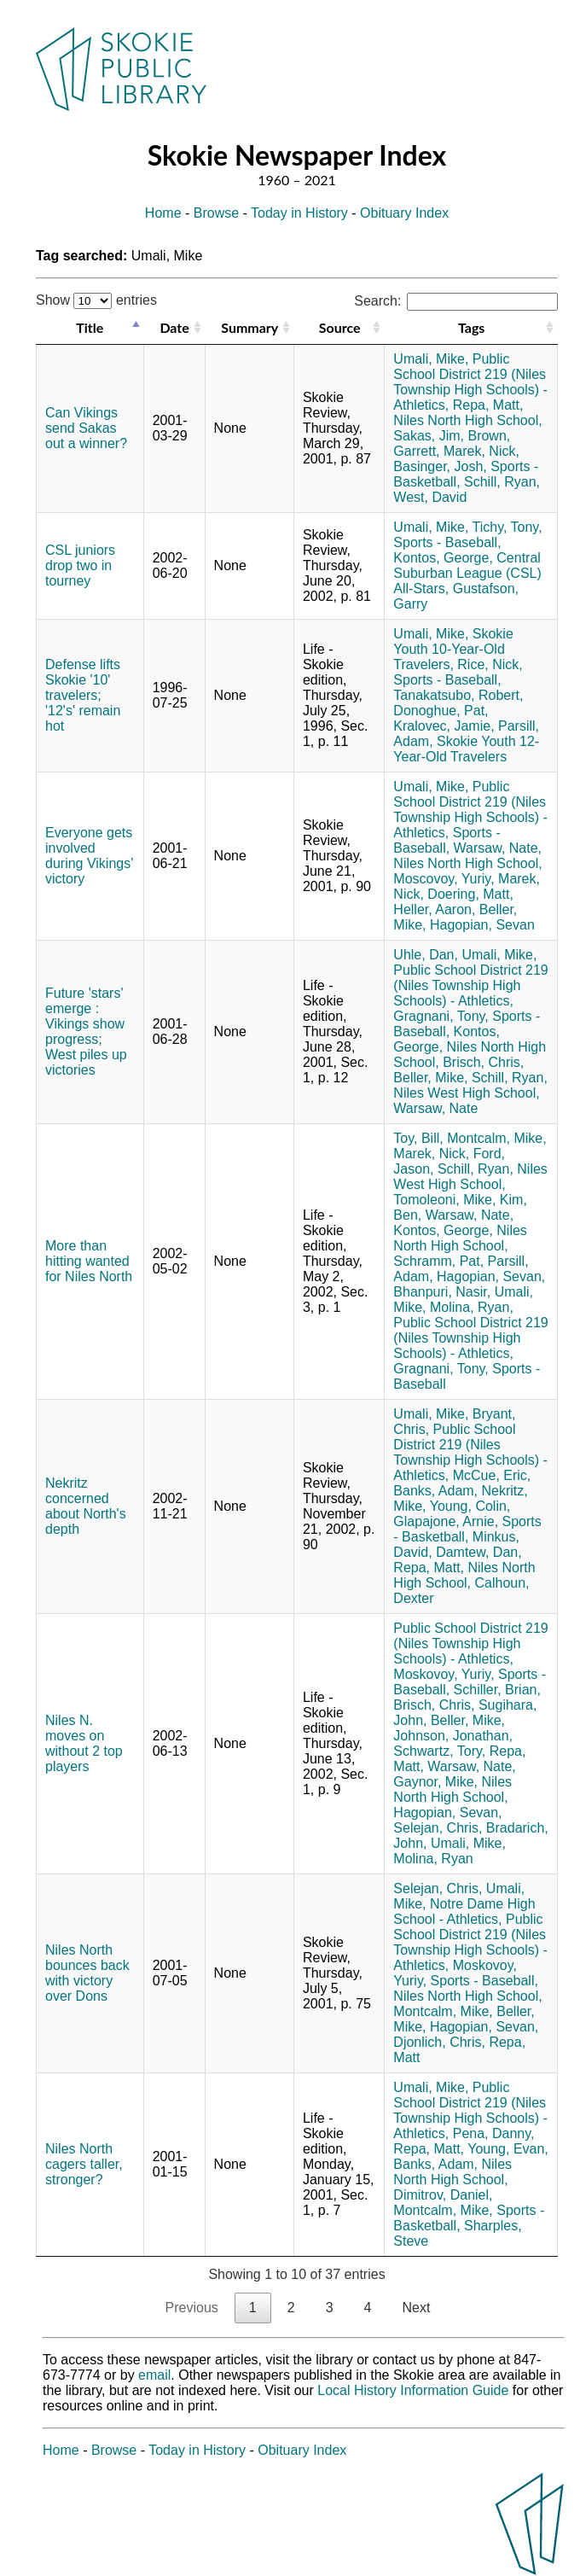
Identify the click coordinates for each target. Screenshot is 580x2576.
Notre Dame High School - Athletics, (464, 1911)
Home (163, 213)
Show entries (96, 300)
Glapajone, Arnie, (445, 1521)
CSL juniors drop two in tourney (80, 565)
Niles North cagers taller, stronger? (84, 2164)
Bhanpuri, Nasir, (441, 1292)
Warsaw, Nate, (498, 848)
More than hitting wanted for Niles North (88, 1261)
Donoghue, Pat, (440, 710)
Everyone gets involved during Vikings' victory (89, 855)
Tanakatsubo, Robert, (458, 695)
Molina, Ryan (433, 1858)
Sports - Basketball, (467, 1529)
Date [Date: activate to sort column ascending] (174, 327)
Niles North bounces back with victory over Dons (87, 1973)
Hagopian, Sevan (482, 925)
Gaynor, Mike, (435, 1782)
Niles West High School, (466, 1093)
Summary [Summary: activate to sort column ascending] (249, 327)
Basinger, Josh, (439, 466)
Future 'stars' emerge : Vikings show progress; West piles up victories (86, 1031)
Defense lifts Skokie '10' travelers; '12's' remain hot (82, 695)
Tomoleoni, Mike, (444, 1199)
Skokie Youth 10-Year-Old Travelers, (453, 649)
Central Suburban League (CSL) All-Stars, (467, 573)
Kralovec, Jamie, (443, 726)
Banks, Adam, (435, 1490)
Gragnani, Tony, (440, 1016)
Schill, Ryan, (502, 482)
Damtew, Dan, (478, 1552)
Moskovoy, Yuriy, (443, 1674)
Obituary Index (404, 213)
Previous (191, 2307)
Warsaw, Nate (435, 1108)
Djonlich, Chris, (439, 2042)
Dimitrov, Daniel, (442, 2195)
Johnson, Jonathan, (453, 1735)
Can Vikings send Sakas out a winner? (86, 428)
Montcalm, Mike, (496, 1138)
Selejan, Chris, (437, 1828)
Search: (456, 301)
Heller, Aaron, (434, 909)
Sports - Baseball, (447, 542)
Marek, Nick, (481, 451)
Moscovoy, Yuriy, (443, 878)
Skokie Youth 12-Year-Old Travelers (466, 749)
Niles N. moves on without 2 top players (84, 1743)
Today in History (299, 213)
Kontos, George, (443, 558)
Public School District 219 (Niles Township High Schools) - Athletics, (470, 382)
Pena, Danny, (494, 2133)
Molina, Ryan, (471, 1307)
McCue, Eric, (492, 1475)
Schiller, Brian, (497, 1689)
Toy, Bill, (418, 1138)
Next (416, 2307)
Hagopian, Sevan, (491, 1276)
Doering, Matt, (470, 894)
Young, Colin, (470, 1506)
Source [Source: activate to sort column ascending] (340, 327)
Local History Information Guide (412, 2390)
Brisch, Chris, (483, 1062)
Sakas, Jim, (428, 435)
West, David (430, 497)
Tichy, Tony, (507, 527)
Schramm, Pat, (438, 1261)
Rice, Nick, (489, 664)
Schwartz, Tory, (439, 1751)
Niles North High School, (467, 420)
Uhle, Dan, (425, 954)
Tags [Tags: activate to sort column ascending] (471, 327)
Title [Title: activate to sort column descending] (89, 327)
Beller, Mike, (430, 1077)
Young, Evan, (507, 2149)
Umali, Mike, (430, 359)
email (154, 2375)
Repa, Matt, (488, 405)
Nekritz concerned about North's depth (85, 1506)
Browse (216, 213)
